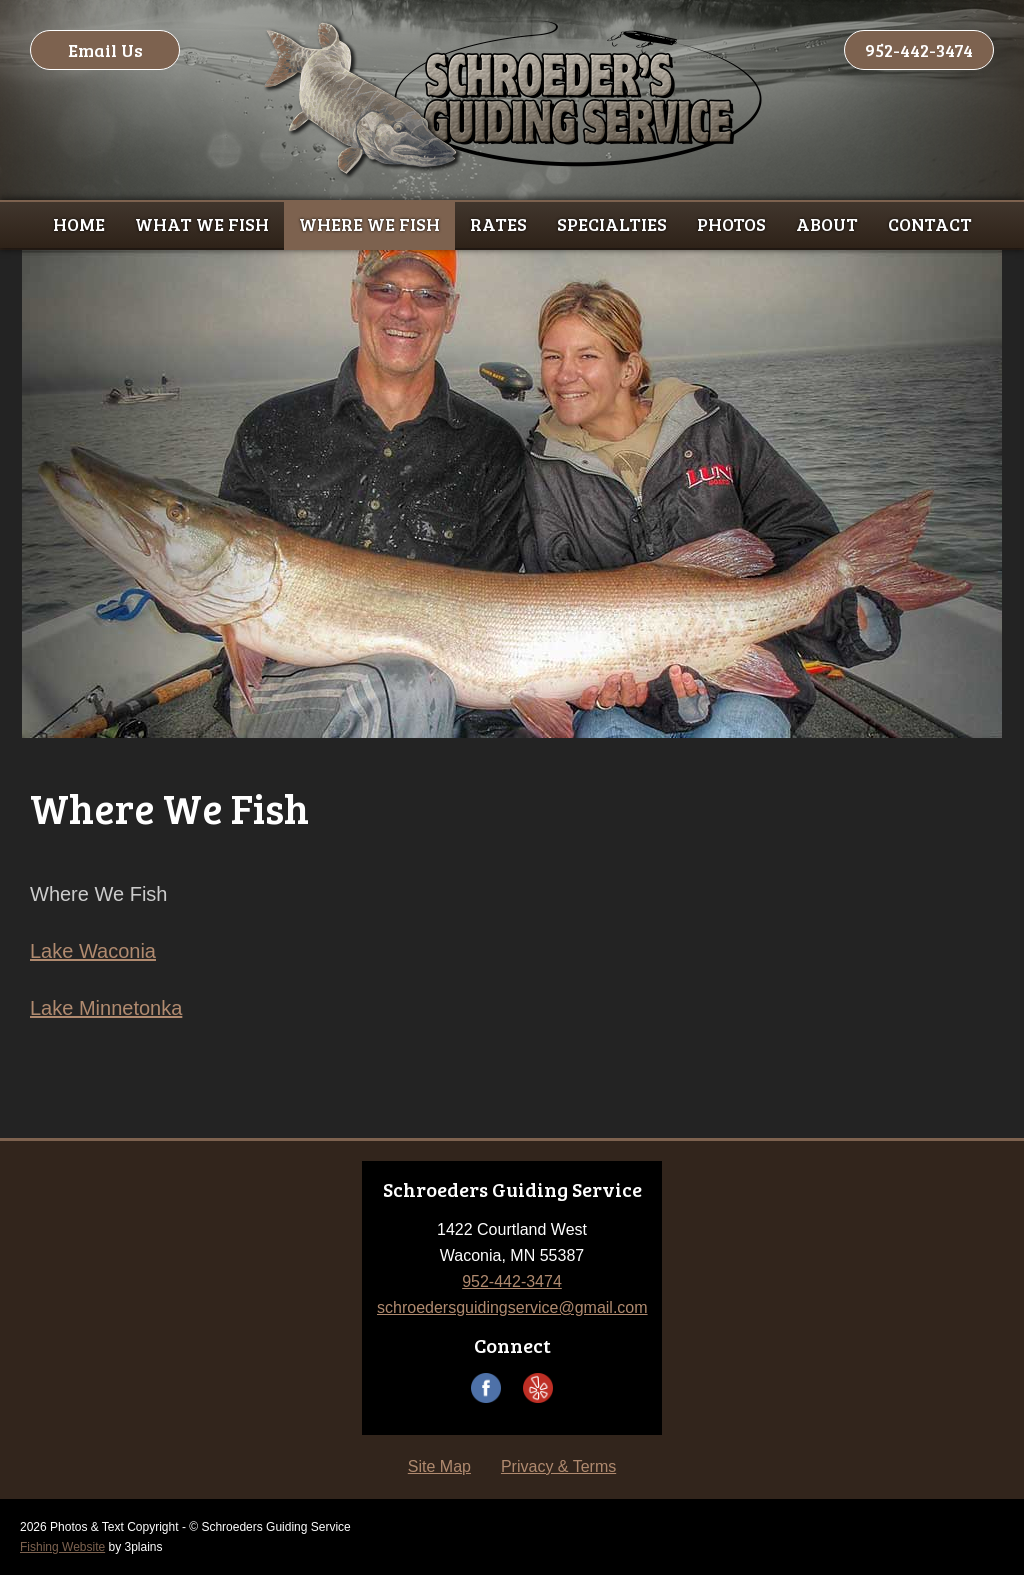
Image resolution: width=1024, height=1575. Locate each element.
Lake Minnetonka (106, 1008)
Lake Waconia (93, 951)
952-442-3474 (919, 50)
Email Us (105, 50)
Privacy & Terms (558, 1466)
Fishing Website (62, 1547)
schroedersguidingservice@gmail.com (512, 1307)
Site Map (439, 1466)
